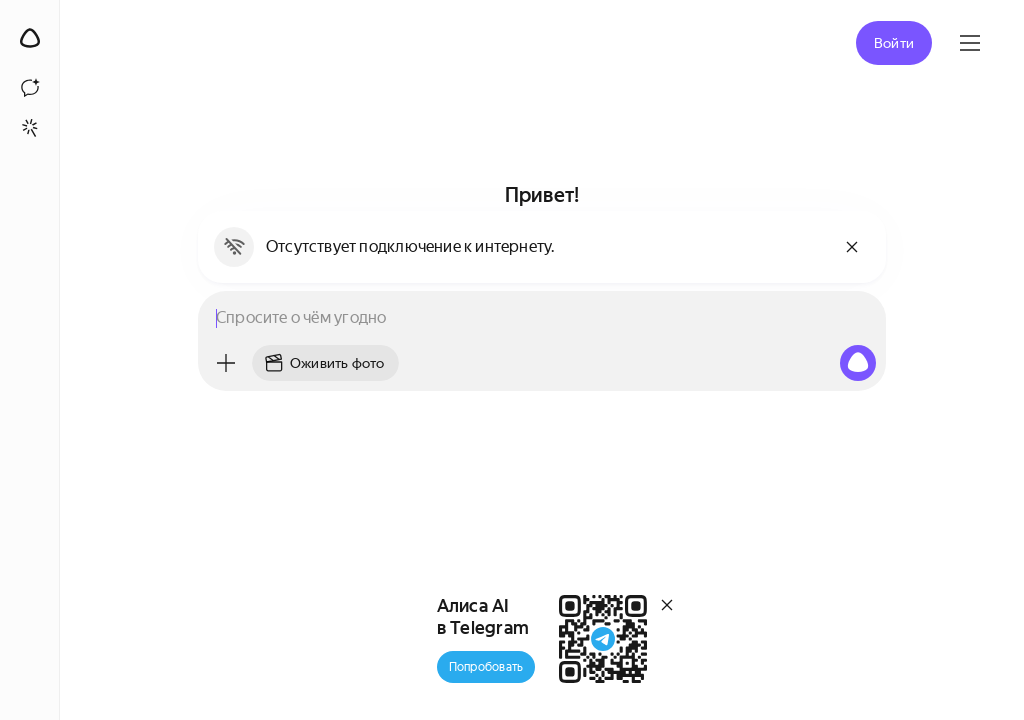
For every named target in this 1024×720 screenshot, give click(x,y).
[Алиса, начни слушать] (858, 363)
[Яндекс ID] (970, 43)
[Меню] (226, 363)
